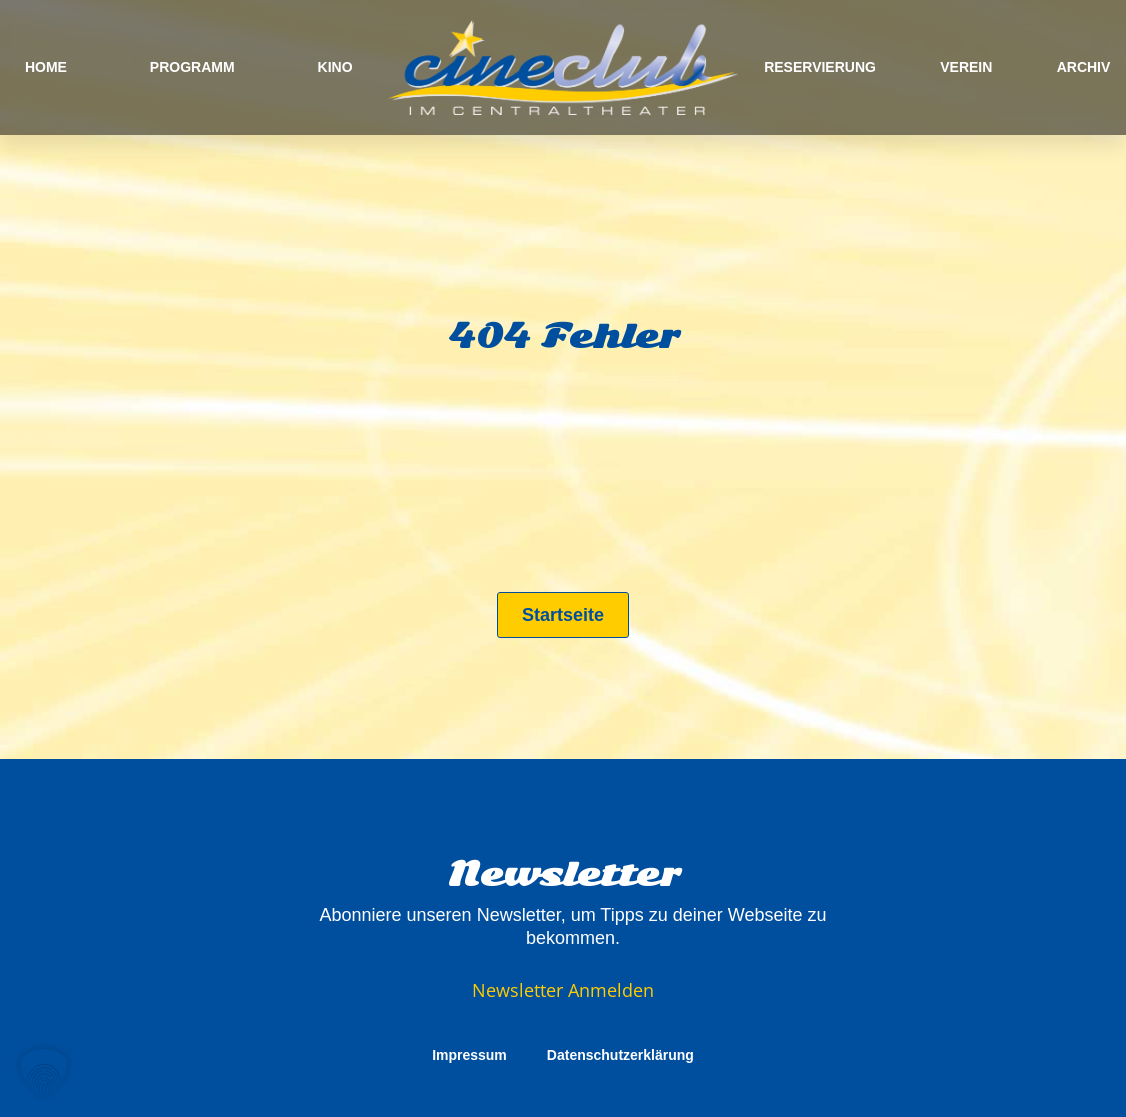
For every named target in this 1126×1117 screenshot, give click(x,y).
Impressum (469, 1055)
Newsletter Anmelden (563, 990)
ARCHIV (1084, 67)
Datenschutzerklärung (620, 1055)
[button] (44, 1073)
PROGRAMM (192, 67)
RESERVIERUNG (820, 67)
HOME (46, 67)
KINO (335, 67)
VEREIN (966, 67)
